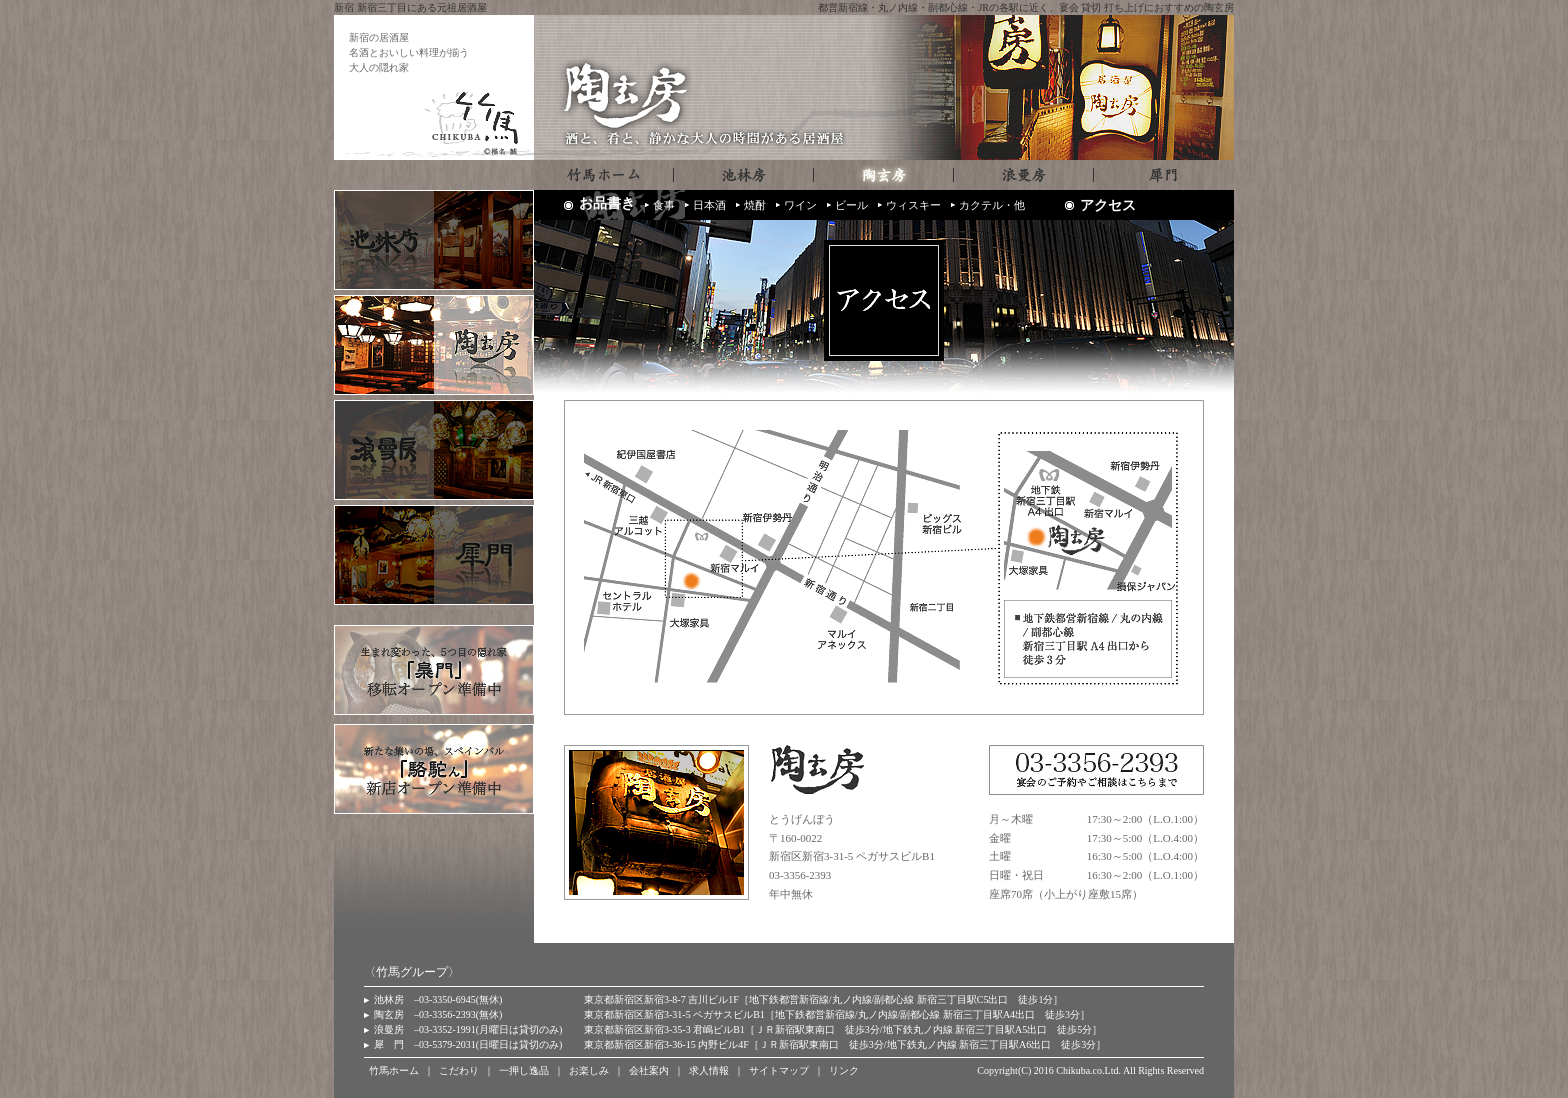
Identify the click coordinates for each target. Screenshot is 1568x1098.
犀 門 (389, 1044)
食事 (664, 205)
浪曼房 (389, 1029)
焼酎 (755, 205)
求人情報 (709, 1070)
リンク (844, 1070)
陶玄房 (389, 1014)
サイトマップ (779, 1070)
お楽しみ (589, 1070)
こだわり (459, 1070)
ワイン (800, 205)
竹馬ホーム (394, 1070)
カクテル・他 (992, 205)
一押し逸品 (524, 1070)
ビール (851, 205)
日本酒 (709, 205)
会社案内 (649, 1070)
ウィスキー (913, 205)
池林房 (389, 999)
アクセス (1108, 205)
